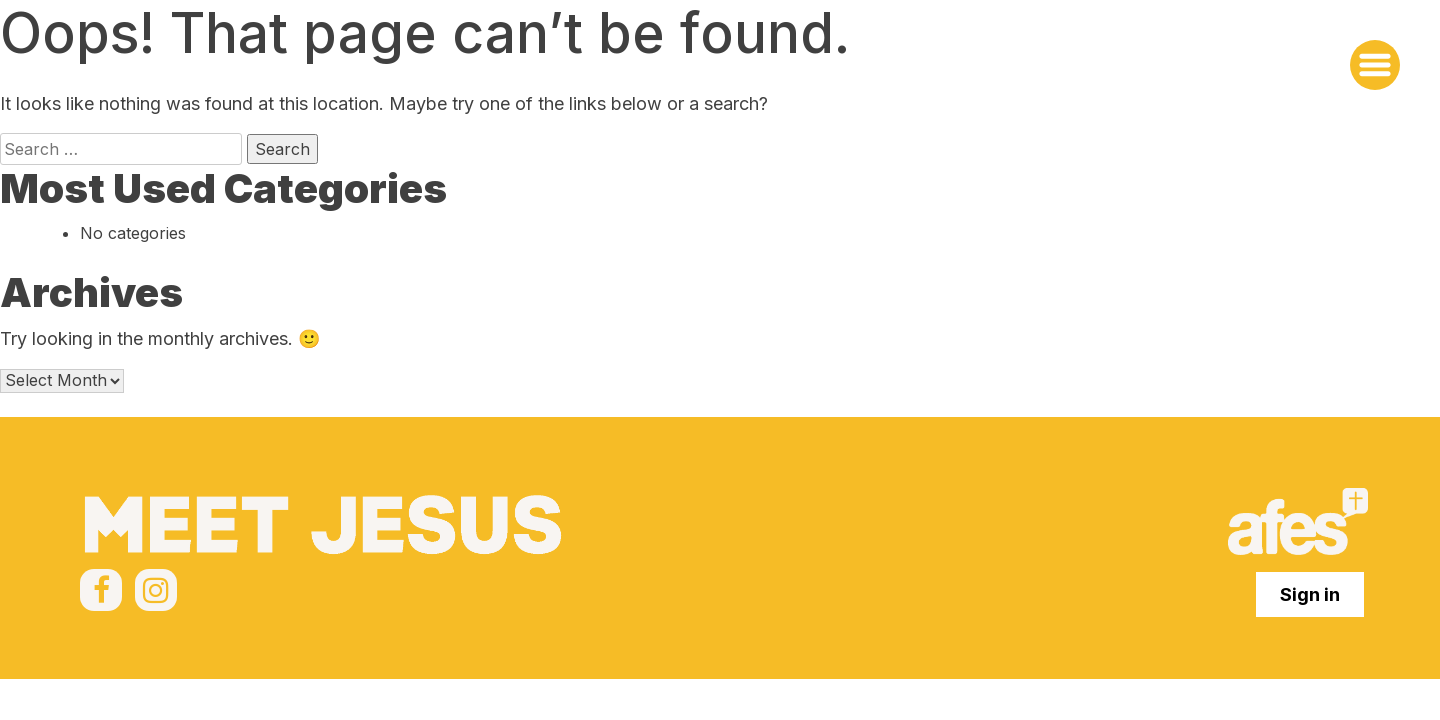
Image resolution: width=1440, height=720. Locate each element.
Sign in (1310, 594)
